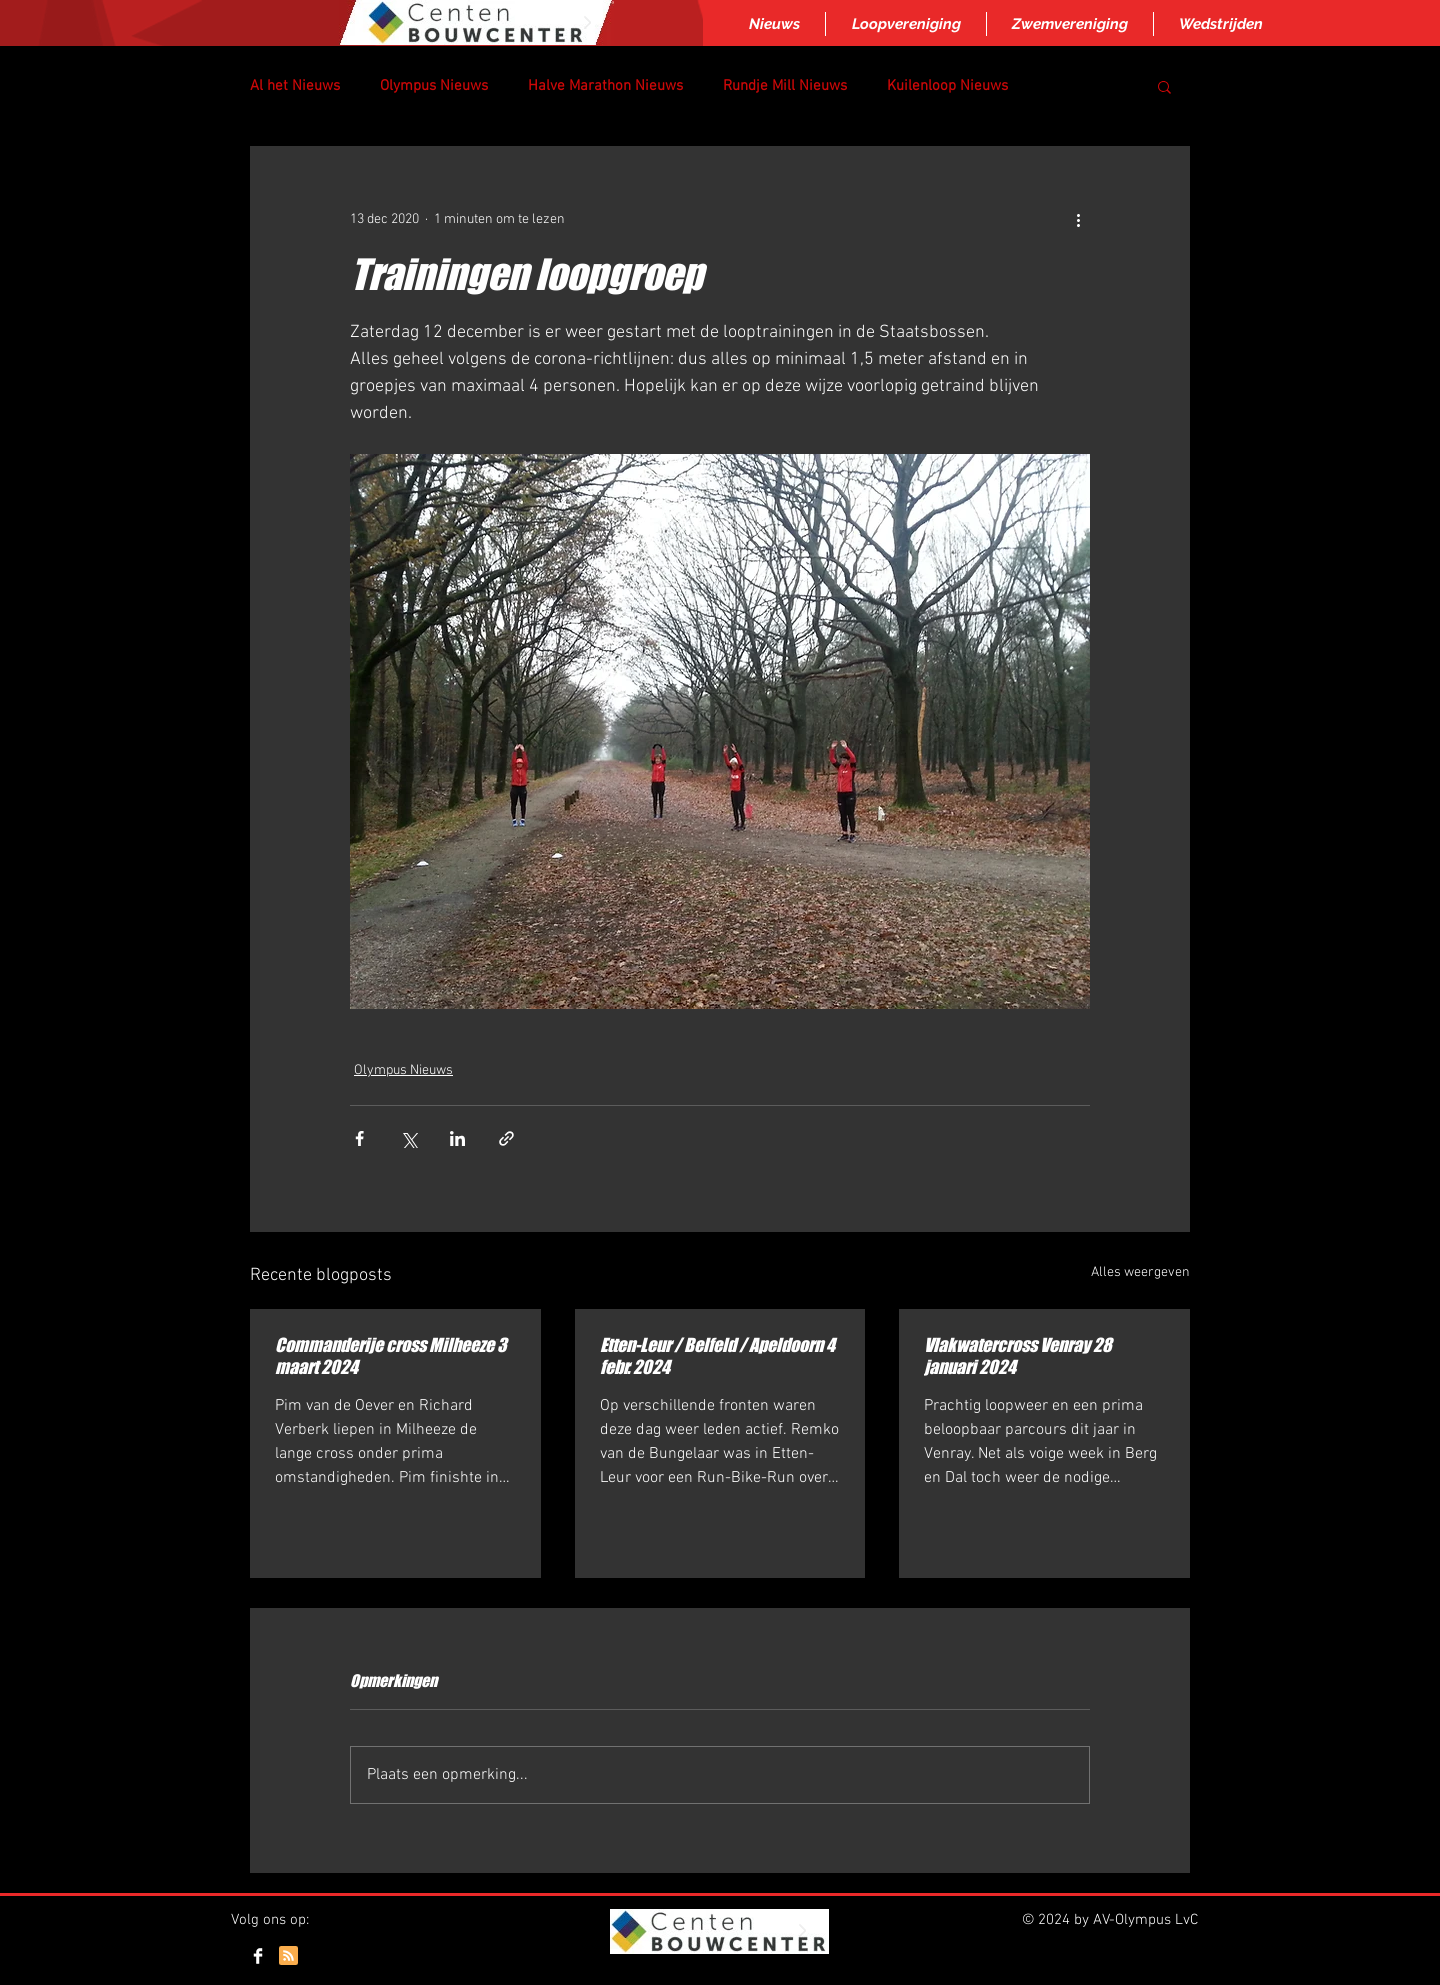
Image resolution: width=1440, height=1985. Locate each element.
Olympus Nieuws (434, 86)
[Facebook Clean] (258, 1956)
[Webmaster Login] (1138, 1958)
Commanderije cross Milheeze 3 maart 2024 (391, 1356)
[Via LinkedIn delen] (457, 1138)
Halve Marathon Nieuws (605, 86)
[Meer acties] (1078, 219)
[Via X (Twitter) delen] (408, 1138)
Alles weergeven (1140, 1272)
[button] (1164, 86)
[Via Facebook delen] (359, 1138)
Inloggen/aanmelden (718, 1977)
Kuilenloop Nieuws (947, 86)
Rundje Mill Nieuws (785, 86)
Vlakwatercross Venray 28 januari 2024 (1018, 1356)
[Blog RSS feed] (288, 1956)
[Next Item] (587, 23)
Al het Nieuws (295, 86)
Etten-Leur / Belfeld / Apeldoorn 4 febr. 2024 (717, 1356)
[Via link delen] (506, 1138)
